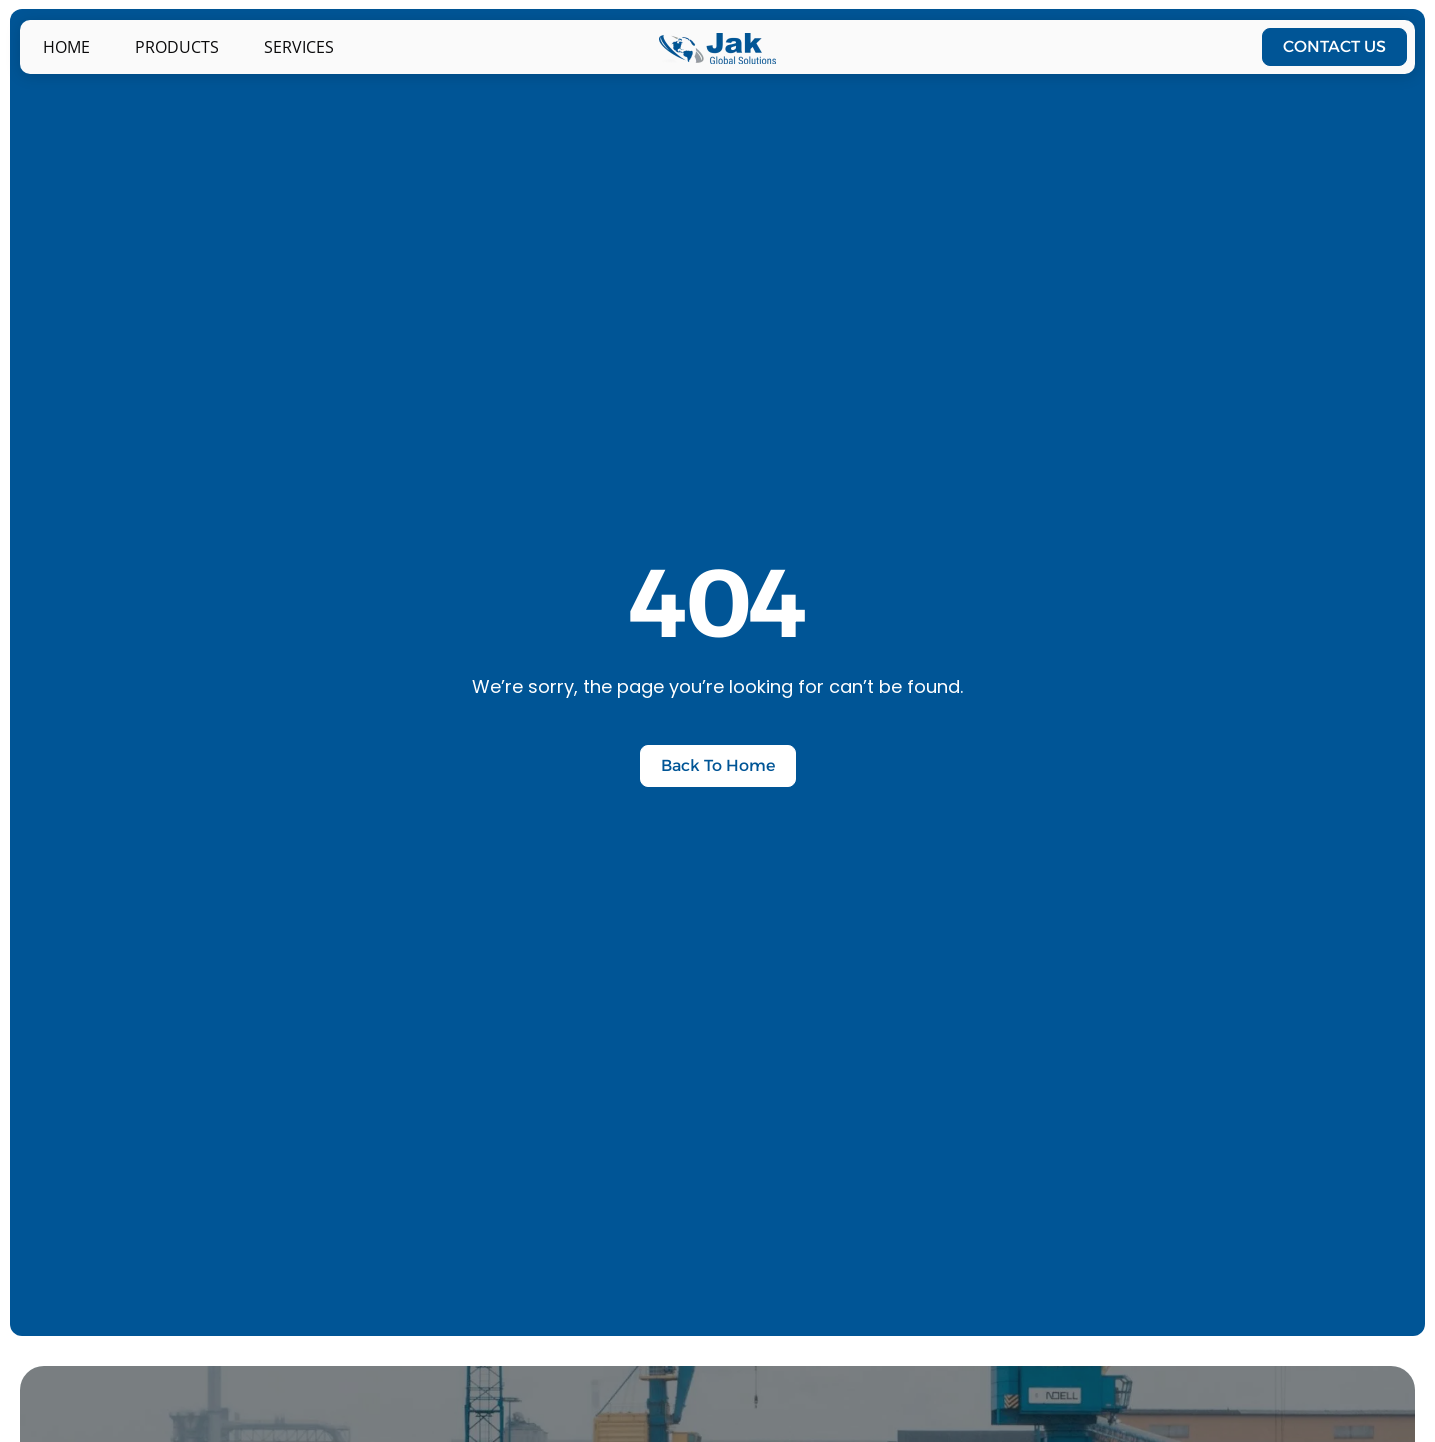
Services (299, 47)
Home (66, 47)
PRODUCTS (177, 47)
